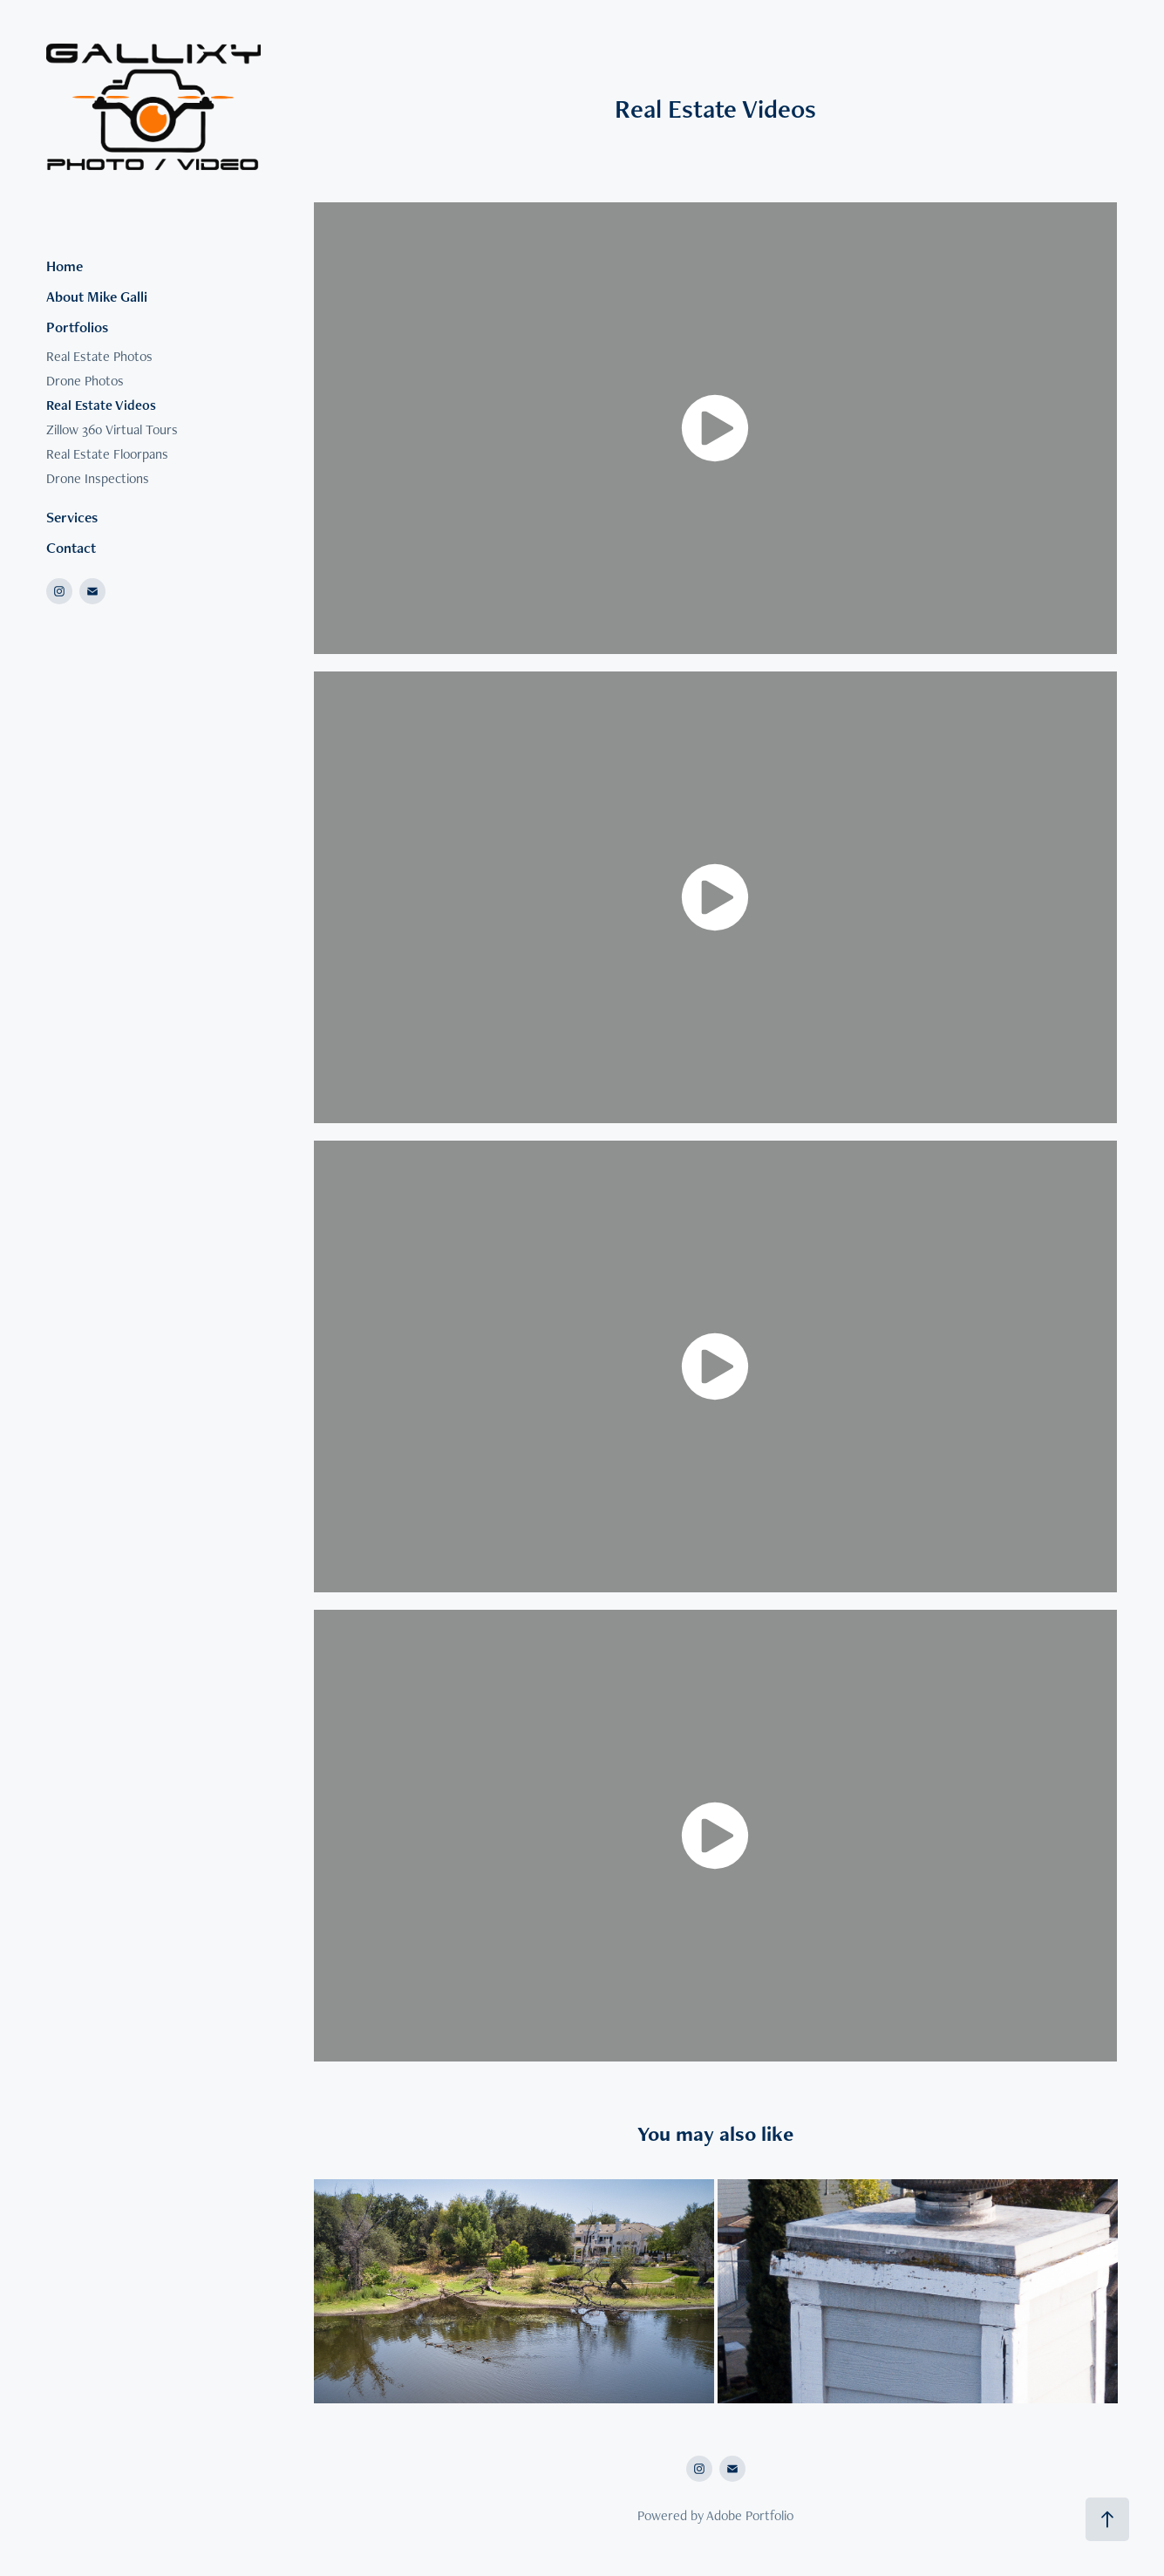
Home (64, 266)
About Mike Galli (96, 296)
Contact (71, 547)
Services (72, 517)
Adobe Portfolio (749, 2515)
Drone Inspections (97, 478)
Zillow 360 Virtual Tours (112, 429)
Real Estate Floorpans (107, 454)
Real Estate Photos (99, 356)
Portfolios (77, 327)
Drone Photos (85, 380)
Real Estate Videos (101, 405)
